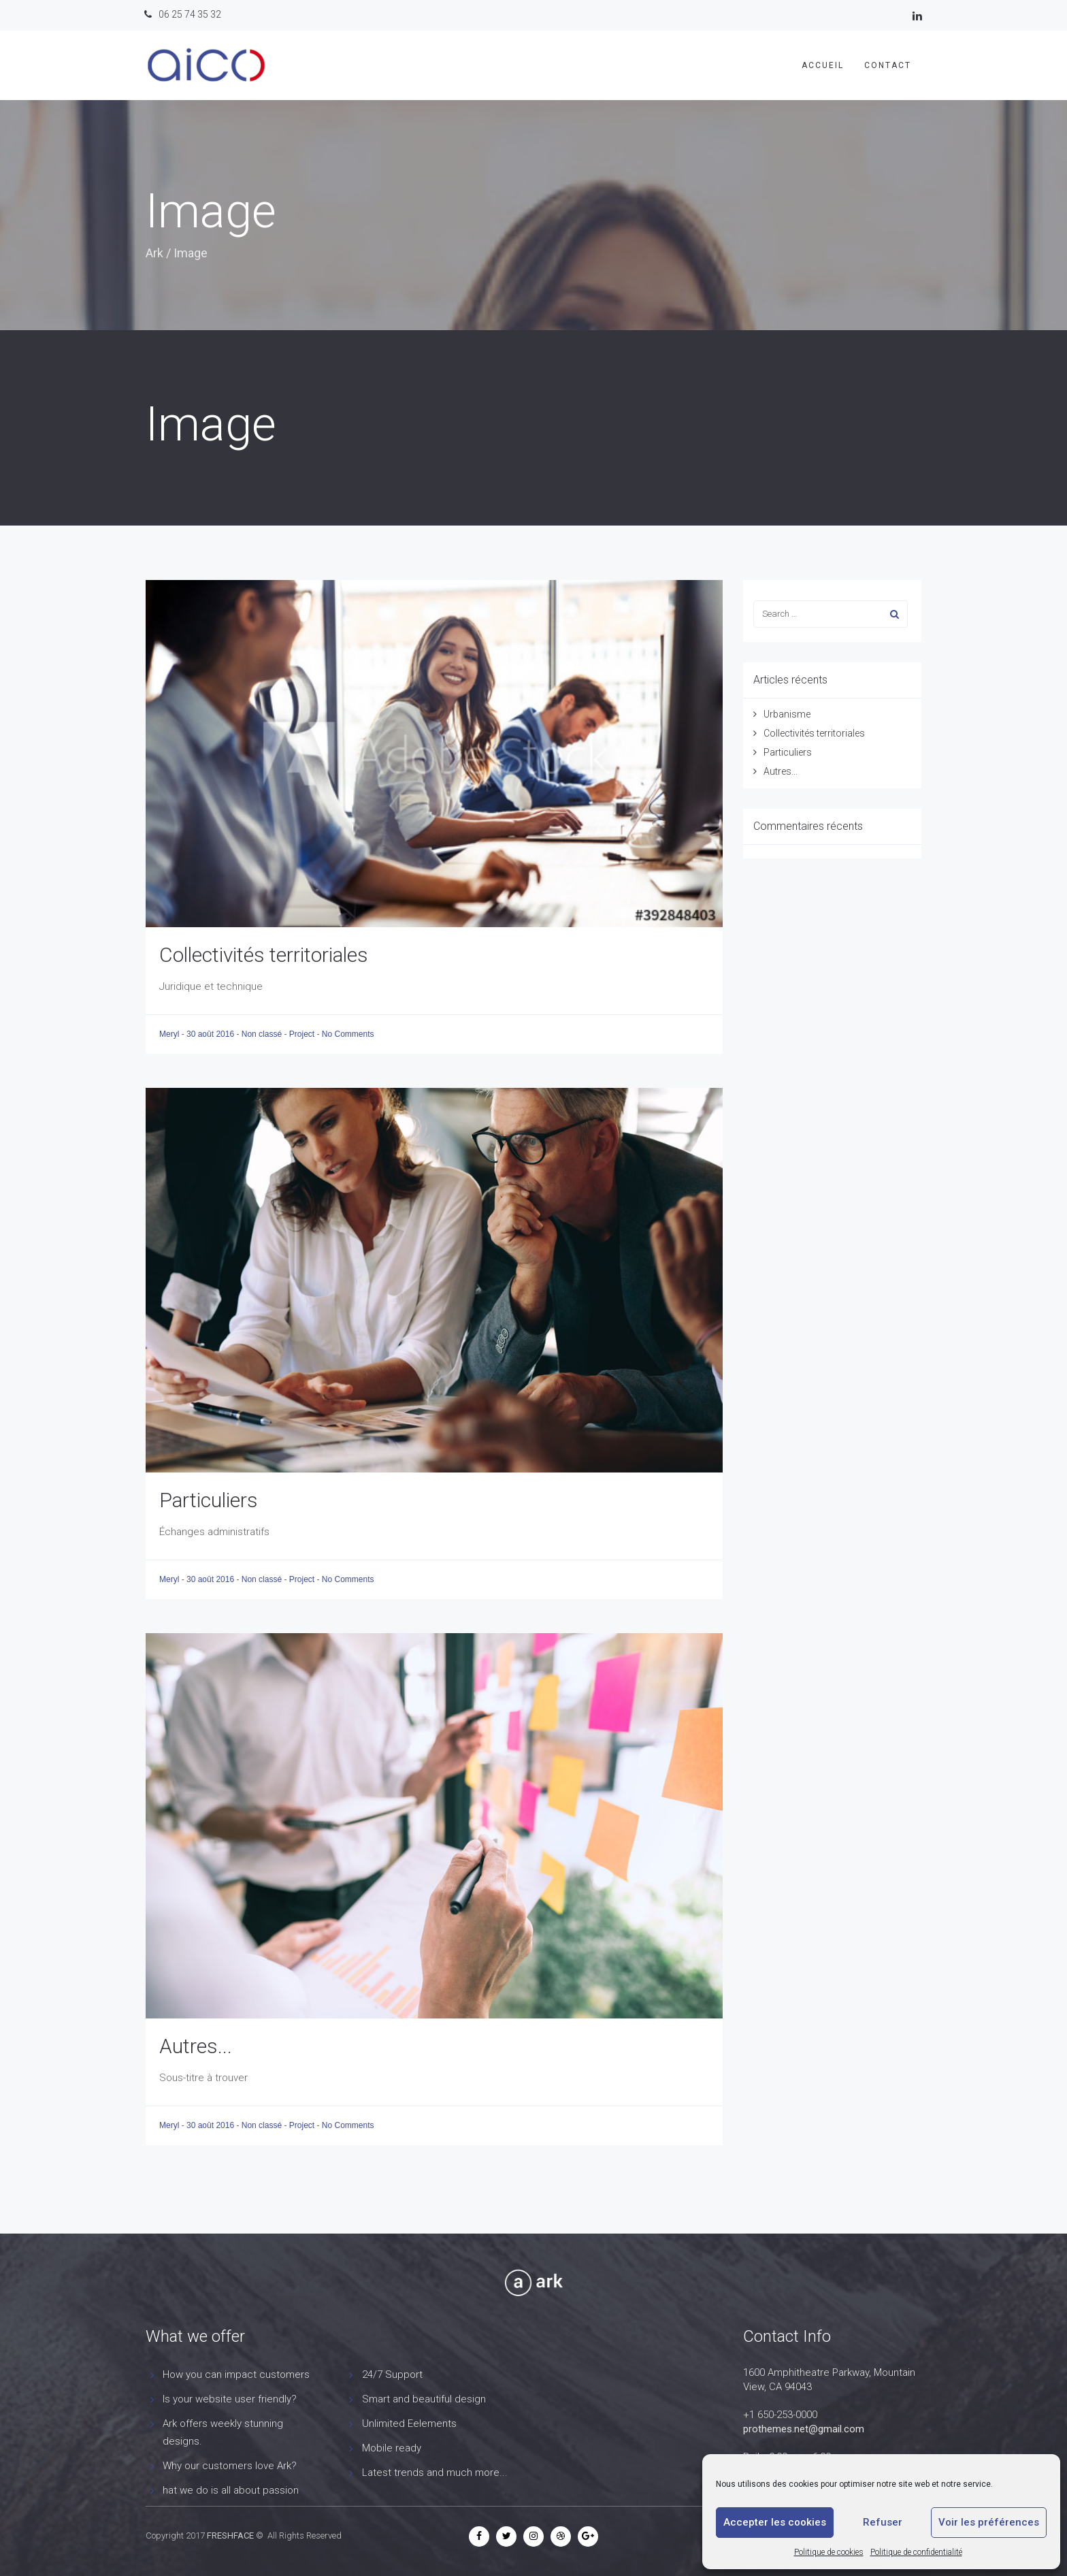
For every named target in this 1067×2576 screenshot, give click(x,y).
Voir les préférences (988, 2522)
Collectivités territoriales (263, 955)
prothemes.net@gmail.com (803, 2429)
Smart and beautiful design (424, 2399)
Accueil (823, 65)
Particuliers (208, 1500)
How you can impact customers (236, 2374)
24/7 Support (392, 2374)
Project (301, 1034)
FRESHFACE (230, 2535)
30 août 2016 (211, 1034)
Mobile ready (391, 2448)
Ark (154, 253)
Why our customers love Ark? (230, 2466)
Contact (887, 65)
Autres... (195, 2046)
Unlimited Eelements (409, 2423)
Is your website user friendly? (230, 2399)
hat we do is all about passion (231, 2490)
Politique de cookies (829, 2552)
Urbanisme (787, 714)
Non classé (262, 1034)
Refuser (882, 2522)
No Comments (348, 1034)
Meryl (170, 1034)
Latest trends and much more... (435, 2472)
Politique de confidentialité (916, 2552)
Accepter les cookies (774, 2522)
